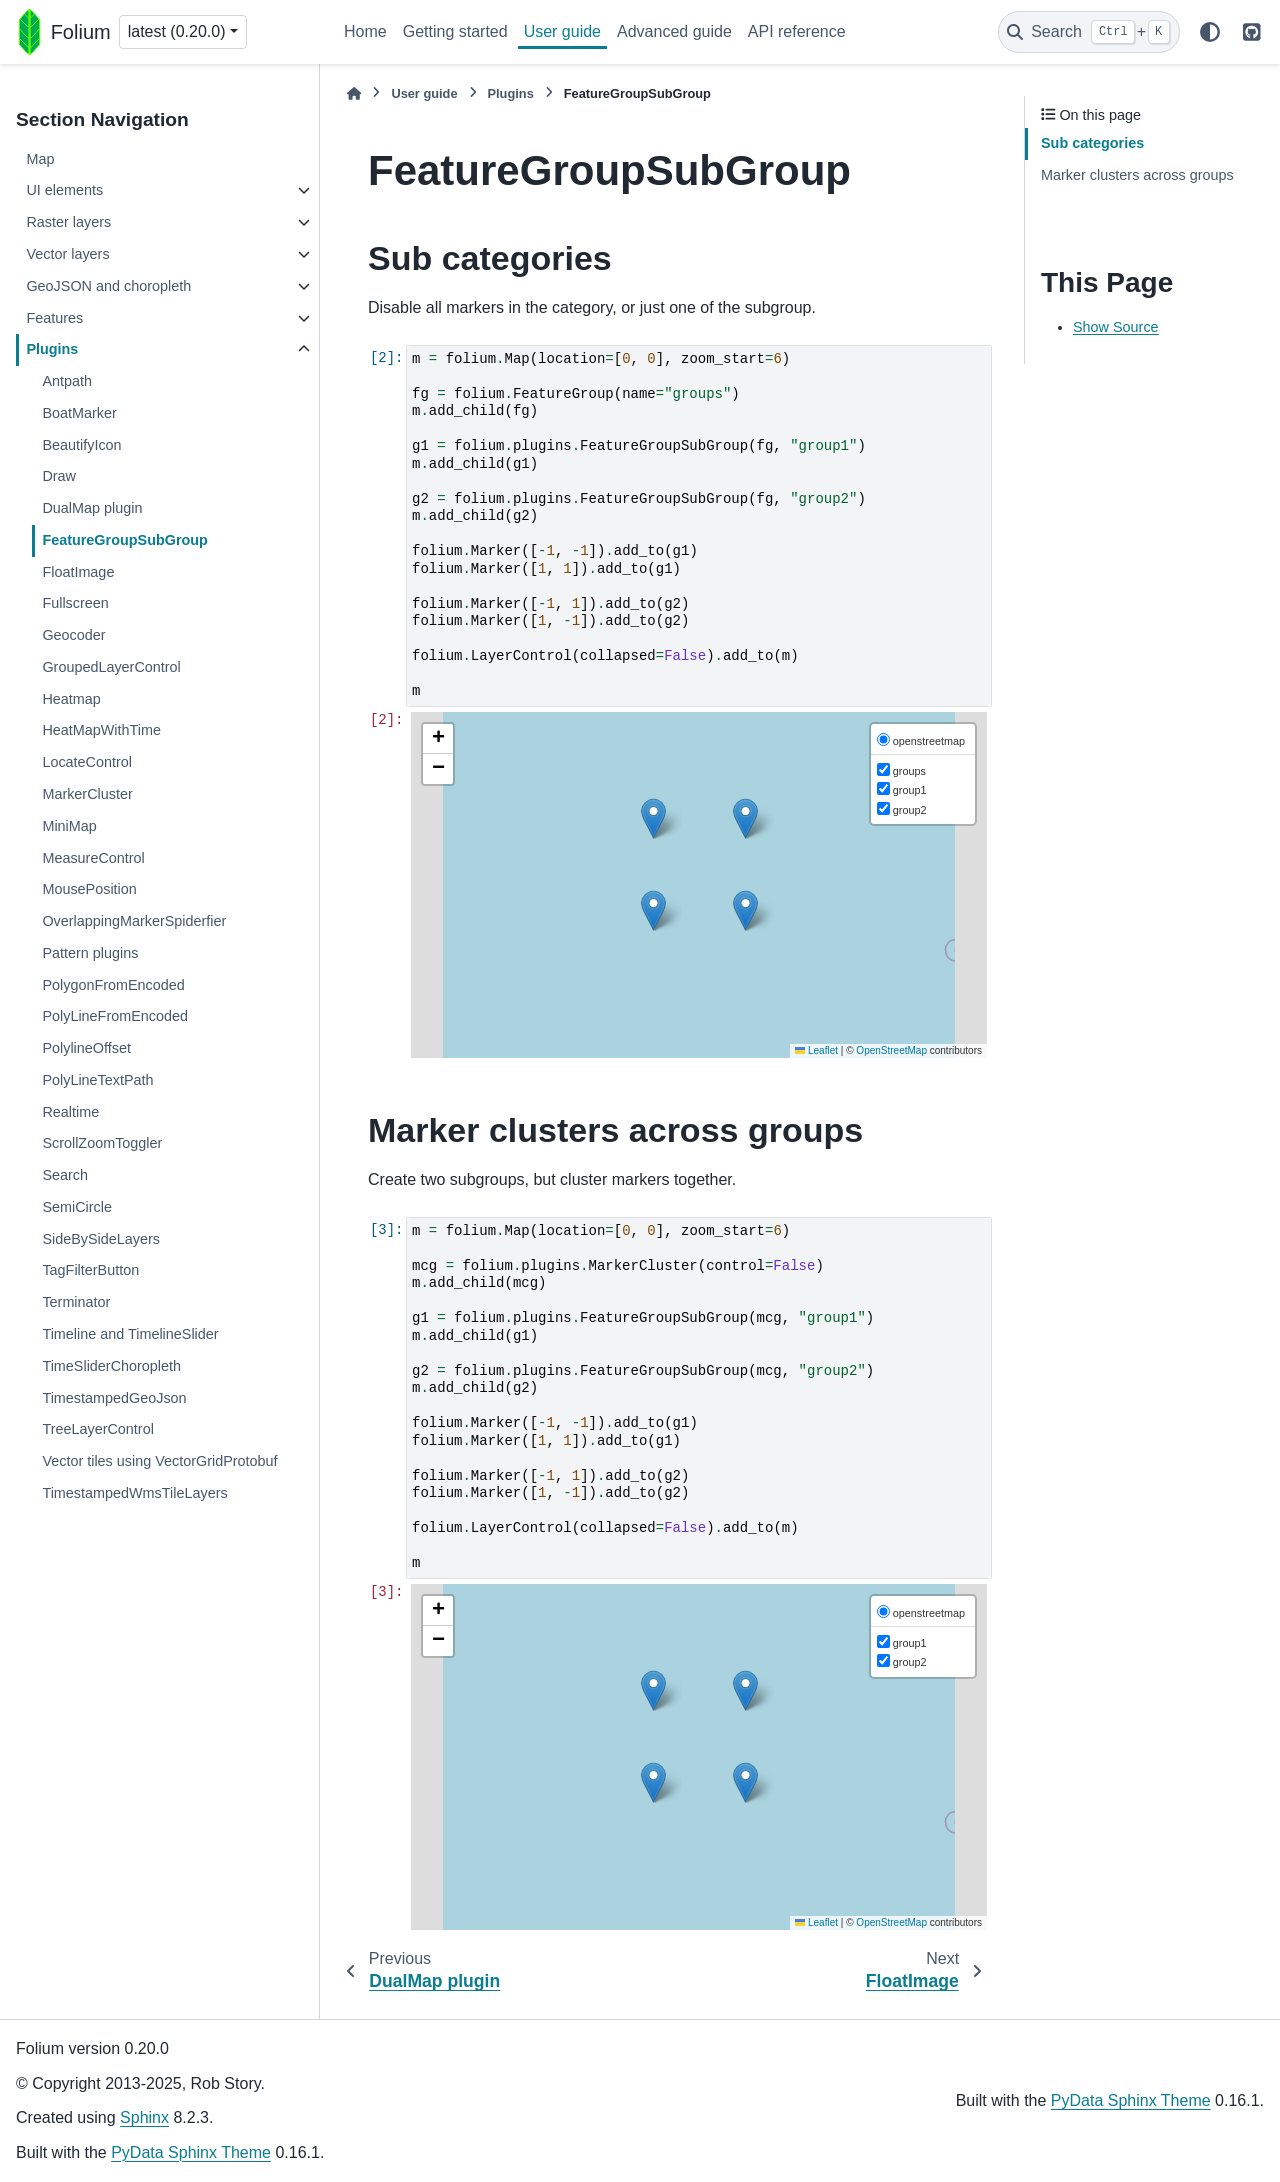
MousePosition (89, 889)
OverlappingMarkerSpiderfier (134, 921)
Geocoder (73, 635)
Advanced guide (674, 31)
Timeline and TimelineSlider (130, 1334)
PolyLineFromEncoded (115, 1016)
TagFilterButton (90, 1270)
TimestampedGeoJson (114, 1398)
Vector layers (67, 254)
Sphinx (144, 2117)
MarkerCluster (87, 794)
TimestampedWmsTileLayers (134, 1493)
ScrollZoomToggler (102, 1143)
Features (54, 318)
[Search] (1089, 32)
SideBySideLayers (101, 1239)
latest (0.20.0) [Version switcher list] (177, 31)
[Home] (354, 93)
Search (65, 1175)
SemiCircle (77, 1207)
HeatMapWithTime (101, 730)
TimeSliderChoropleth (111, 1366)
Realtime (70, 1112)
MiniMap (69, 826)
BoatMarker (79, 413)
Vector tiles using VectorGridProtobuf (159, 1461)
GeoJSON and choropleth (108, 286)
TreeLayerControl (97, 1429)
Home (365, 31)
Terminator (76, 1302)
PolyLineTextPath (97, 1080)
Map (40, 159)
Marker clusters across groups (1137, 175)
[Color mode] (1210, 32)
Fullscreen (75, 603)
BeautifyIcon (81, 445)
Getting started (455, 31)
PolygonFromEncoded (113, 985)
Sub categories (1092, 143)
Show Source (1116, 327)
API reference (797, 31)
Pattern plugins (90, 953)
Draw (59, 476)
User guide (562, 31)
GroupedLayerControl (111, 667)
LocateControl (87, 762)
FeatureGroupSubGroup (125, 540)
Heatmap (71, 699)
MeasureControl (93, 858)
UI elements (64, 190)
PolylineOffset (86, 1048)
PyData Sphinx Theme (191, 2152)
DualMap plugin (92, 508)
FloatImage (78, 572)
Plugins (52, 349)
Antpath (67, 381)
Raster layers (68, 222)
